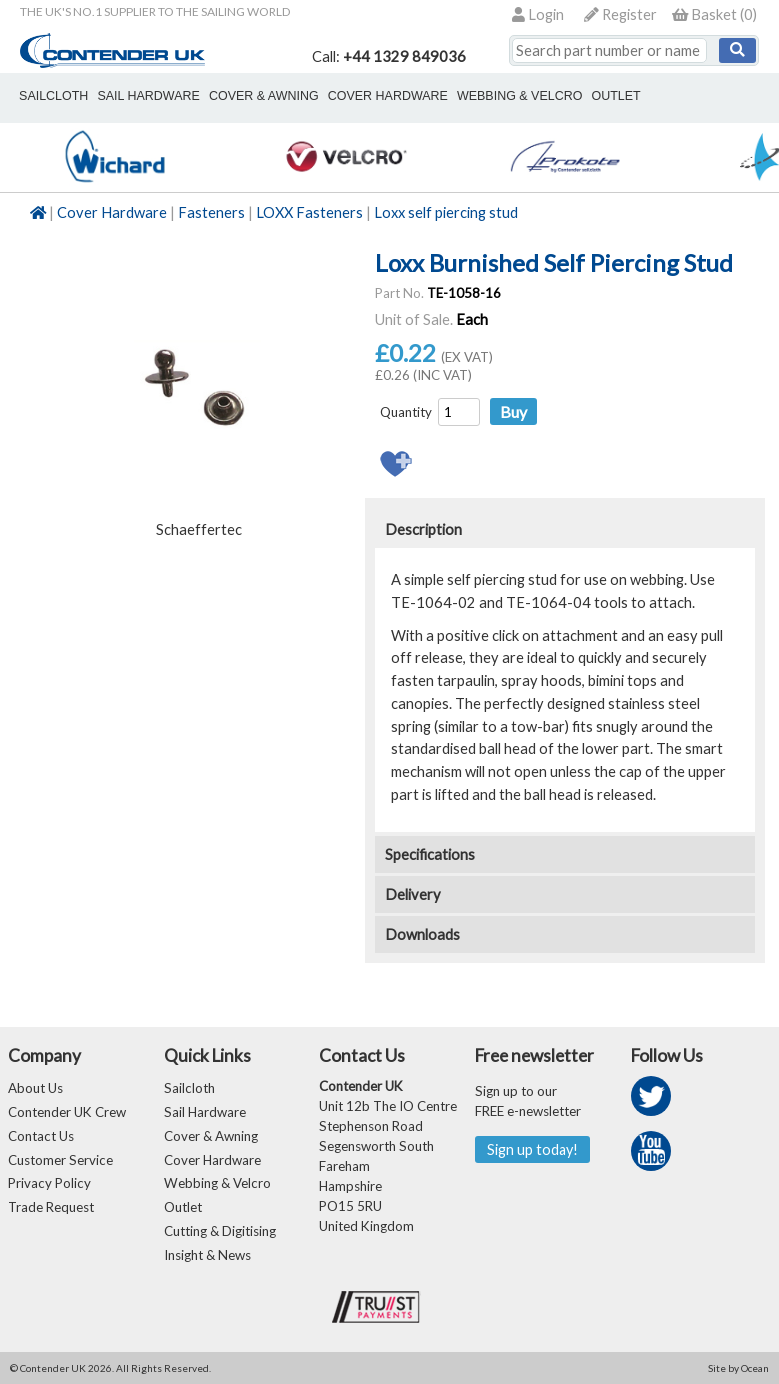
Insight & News (207, 1256)
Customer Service (60, 1160)
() (714, 14)
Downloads (422, 934)
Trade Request (51, 1208)
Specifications (430, 854)
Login (538, 14)
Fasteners (211, 212)
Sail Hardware (205, 1112)
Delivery (413, 894)
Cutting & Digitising (220, 1232)
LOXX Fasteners (309, 212)
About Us (35, 1088)
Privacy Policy (49, 1184)
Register (620, 14)
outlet (614, 96)
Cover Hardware (112, 212)
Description (423, 529)
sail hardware (148, 96)
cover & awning (263, 96)
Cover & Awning (211, 1136)
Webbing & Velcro (217, 1184)
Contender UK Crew (67, 1112)
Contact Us (41, 1136)
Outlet (183, 1208)
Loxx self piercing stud (446, 212)
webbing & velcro (518, 96)
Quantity (406, 412)
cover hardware (387, 96)
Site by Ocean (738, 1369)
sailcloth (53, 96)
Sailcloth (189, 1088)
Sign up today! (532, 1149)
